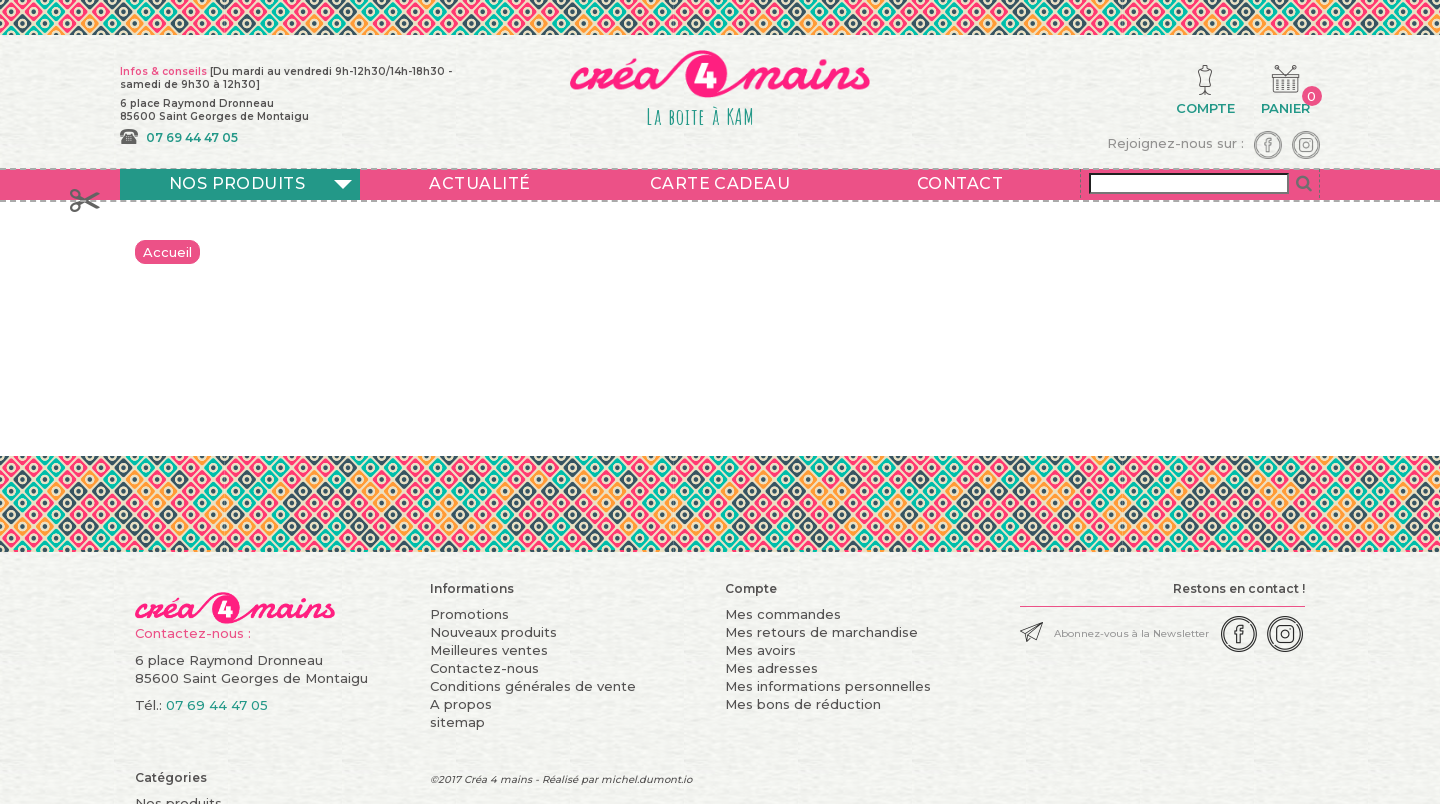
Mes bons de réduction (803, 704)
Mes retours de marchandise (821, 632)
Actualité (479, 183)
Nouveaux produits (493, 632)
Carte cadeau (720, 183)
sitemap (457, 722)
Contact (960, 183)
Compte (751, 588)
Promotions (469, 614)
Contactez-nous (484, 668)
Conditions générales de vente (533, 686)
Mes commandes (783, 614)
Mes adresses (771, 668)
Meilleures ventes (489, 650)
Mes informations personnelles (828, 686)
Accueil (167, 252)
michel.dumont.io (646, 779)
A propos (461, 704)
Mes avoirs (760, 650)
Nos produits (237, 183)
